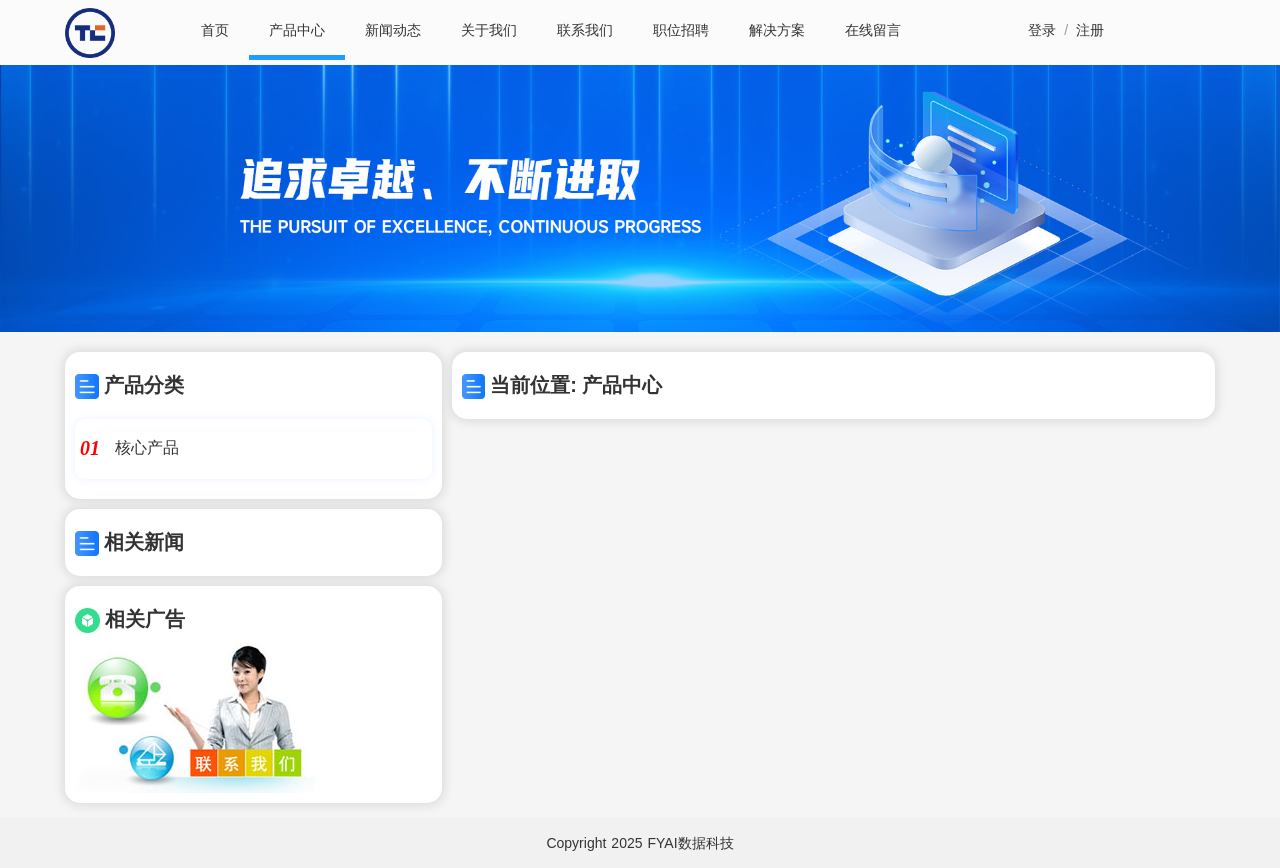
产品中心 (297, 30)
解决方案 (777, 30)
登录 (1042, 30)
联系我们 (585, 30)
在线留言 (873, 30)
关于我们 (489, 30)
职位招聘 (681, 30)
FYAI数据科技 (691, 843)
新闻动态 (393, 30)
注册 (1090, 30)
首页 (215, 30)
